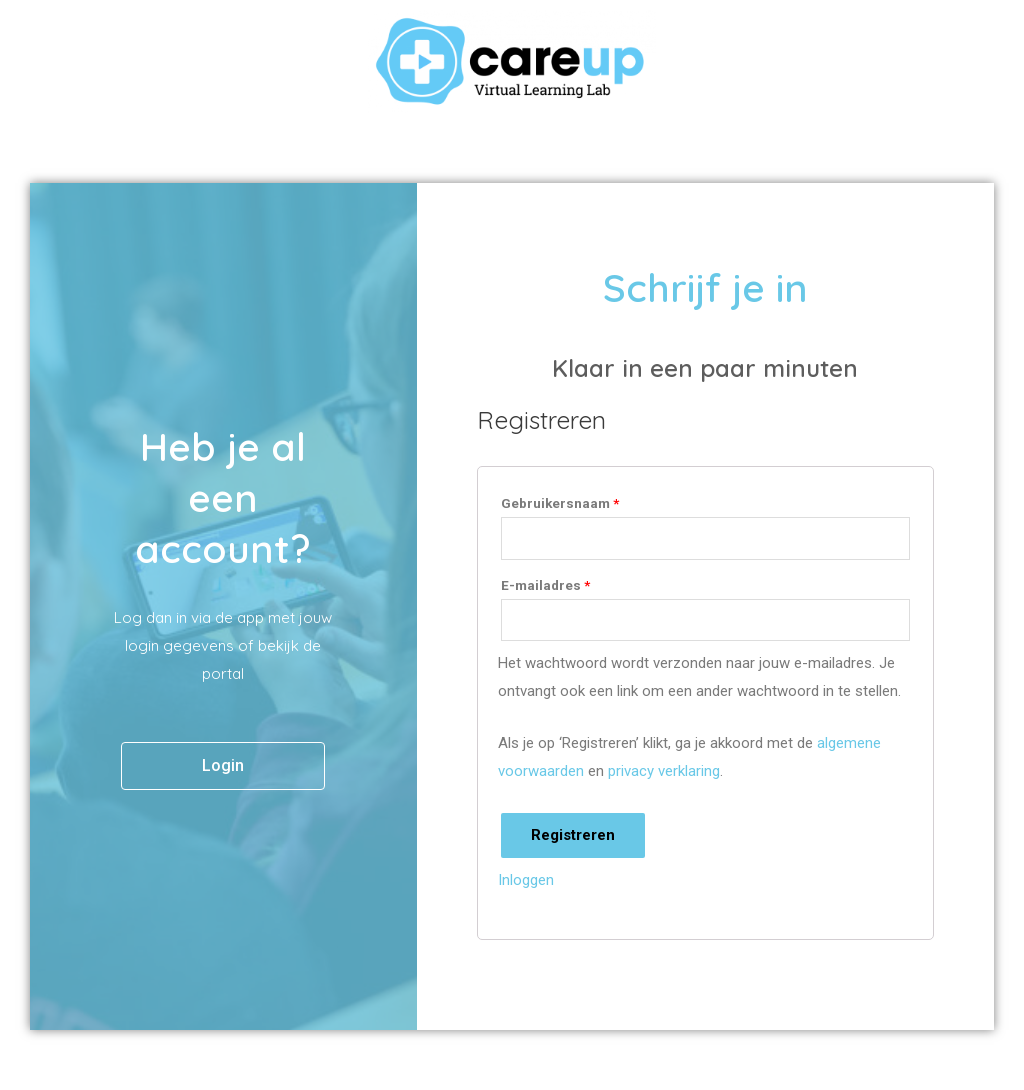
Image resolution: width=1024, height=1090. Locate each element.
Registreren (573, 835)
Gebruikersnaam (560, 503)
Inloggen (526, 880)
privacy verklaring (664, 771)
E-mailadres (545, 585)
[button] (223, 766)
